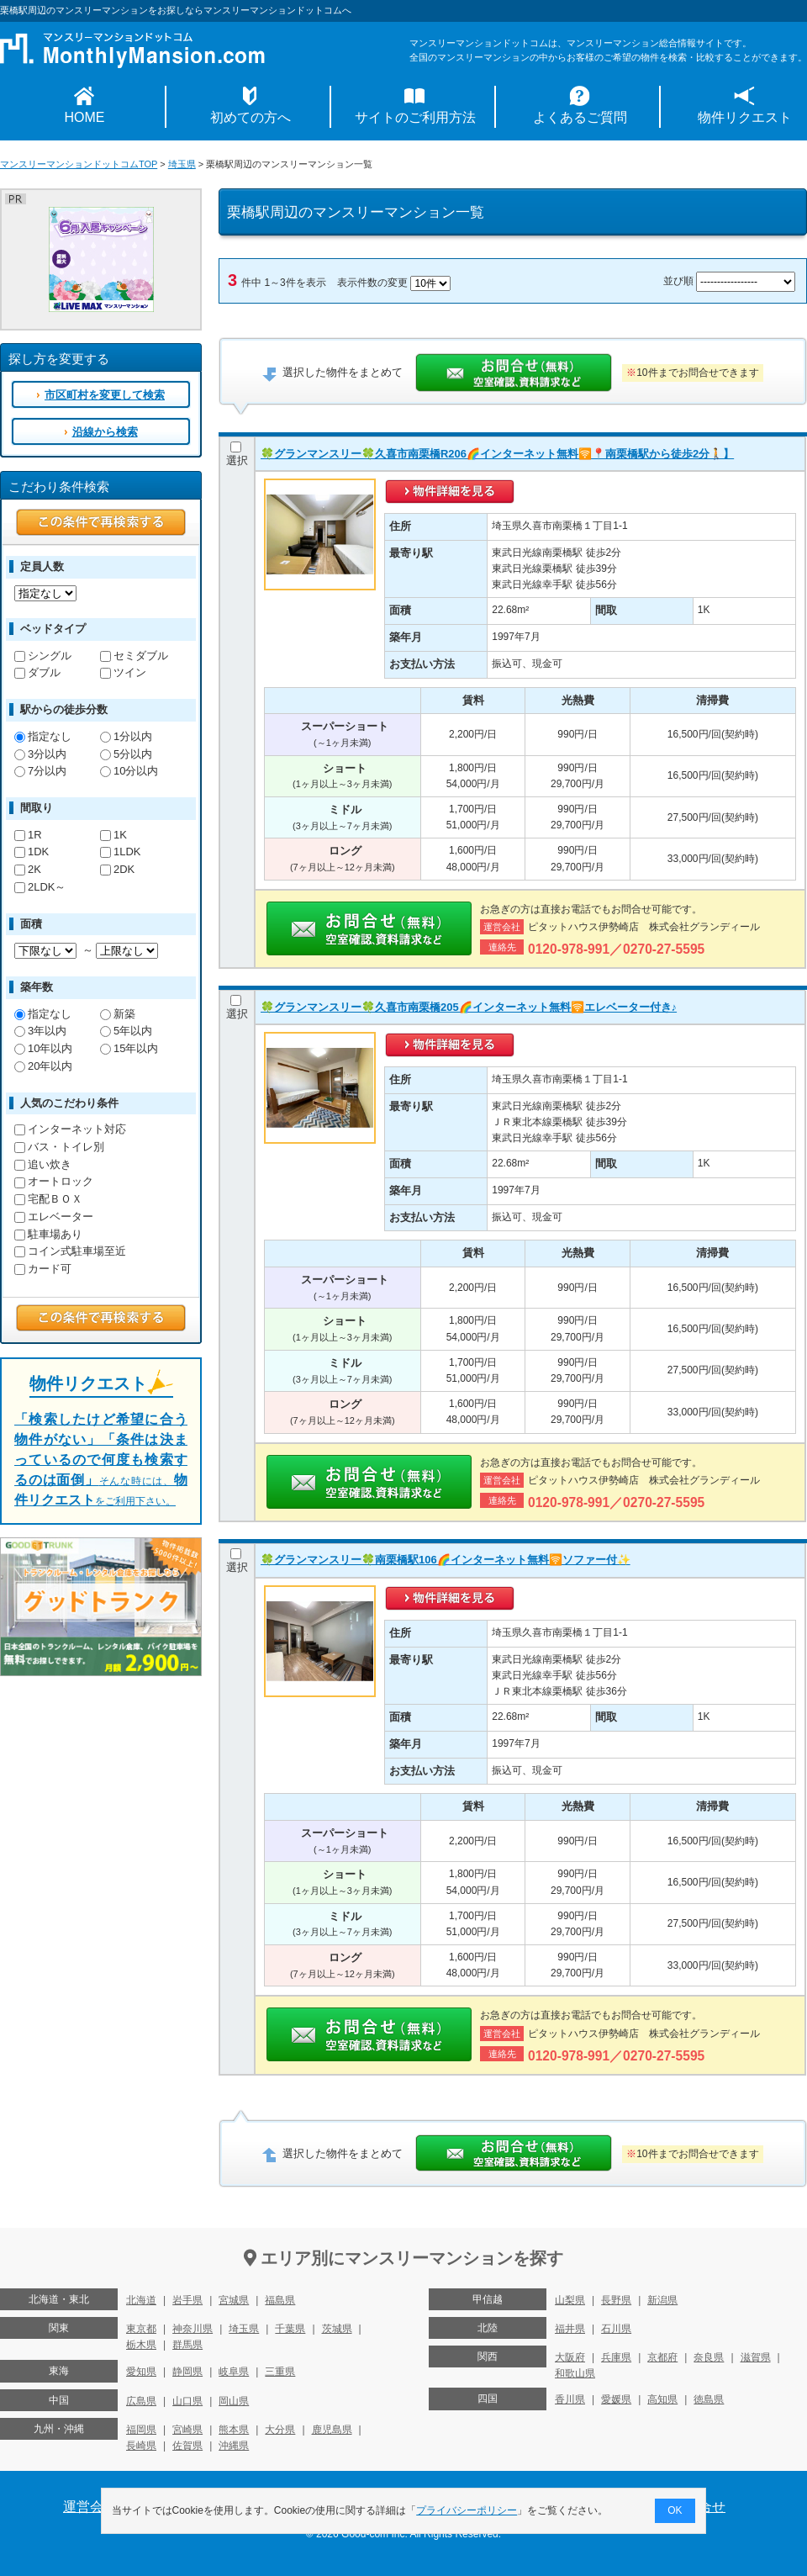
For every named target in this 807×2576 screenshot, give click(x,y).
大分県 (280, 2430)
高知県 (662, 2399)
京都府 (662, 2357)
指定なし (42, 736)
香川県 (570, 2399)
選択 (237, 454)
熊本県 (234, 2430)
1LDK (120, 851)
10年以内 (43, 1048)
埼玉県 (182, 164)
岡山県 (234, 2401)
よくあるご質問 (580, 117)
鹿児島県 (332, 2430)
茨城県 (337, 2329)
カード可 (42, 1268)
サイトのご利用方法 (415, 117)
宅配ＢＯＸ (48, 1199)
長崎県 (141, 2446)
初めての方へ (250, 117)
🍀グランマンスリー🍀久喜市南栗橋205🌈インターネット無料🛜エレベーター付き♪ (469, 1007)
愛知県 (141, 2372)
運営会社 (90, 2506)
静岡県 (187, 2372)
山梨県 (570, 2300)
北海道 (141, 2300)
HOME (85, 117)
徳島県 (709, 2399)
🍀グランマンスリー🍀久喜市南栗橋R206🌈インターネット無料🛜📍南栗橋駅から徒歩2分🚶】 (497, 453)
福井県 (570, 2329)
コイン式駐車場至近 (70, 1251)
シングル (42, 655)
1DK (31, 851)
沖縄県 (234, 2446)
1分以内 (126, 736)
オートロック (53, 1181)
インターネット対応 (70, 1129)
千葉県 (290, 2329)
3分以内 (40, 754)
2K (27, 869)
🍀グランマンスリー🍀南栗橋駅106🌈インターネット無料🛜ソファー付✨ (445, 1559)
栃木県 (141, 2345)
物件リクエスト (745, 117)
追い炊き (42, 1164)
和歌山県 (575, 2373)
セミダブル (134, 655)
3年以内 (40, 1030)
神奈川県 (192, 2329)
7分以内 (40, 770)
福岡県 (141, 2430)
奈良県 (709, 2357)
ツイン (123, 672)
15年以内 (129, 1048)
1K (113, 834)
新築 (117, 1014)
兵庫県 (616, 2357)
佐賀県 (187, 2446)
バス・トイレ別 (59, 1146)
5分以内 (126, 754)
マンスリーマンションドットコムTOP (78, 164)
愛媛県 (616, 2399)
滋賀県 (756, 2357)
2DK (117, 869)
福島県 (280, 2300)
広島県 (141, 2401)
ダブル (37, 672)
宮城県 (234, 2300)
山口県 (187, 2401)
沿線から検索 (105, 432)
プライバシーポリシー (467, 2510)
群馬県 (187, 2345)
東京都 (141, 2329)
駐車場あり (48, 1234)
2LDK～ (40, 887)
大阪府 (570, 2357)
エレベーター (53, 1216)
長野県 (616, 2300)
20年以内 (43, 1066)
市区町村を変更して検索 (105, 395)
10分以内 (129, 770)
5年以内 (126, 1030)
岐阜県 (234, 2372)
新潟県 (662, 2300)
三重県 (280, 2372)
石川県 (616, 2329)
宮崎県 (187, 2430)
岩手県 (187, 2300)
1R (28, 834)
